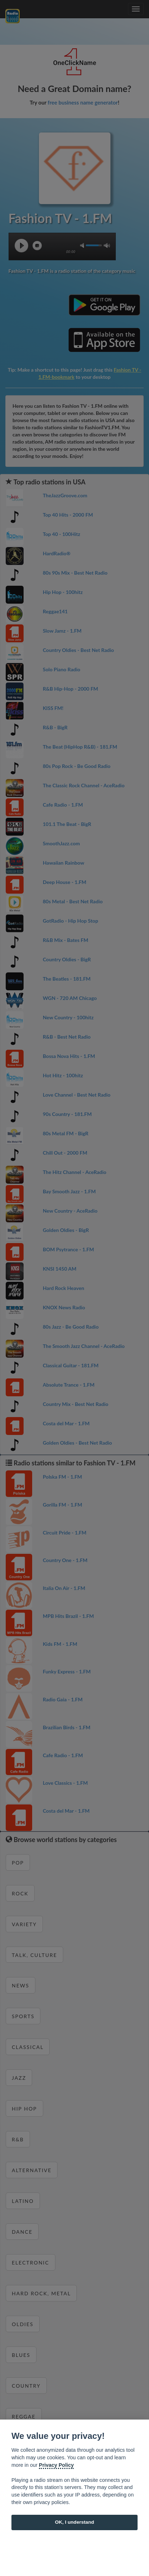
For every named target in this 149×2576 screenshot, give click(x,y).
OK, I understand (74, 2522)
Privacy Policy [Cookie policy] (56, 2465)
